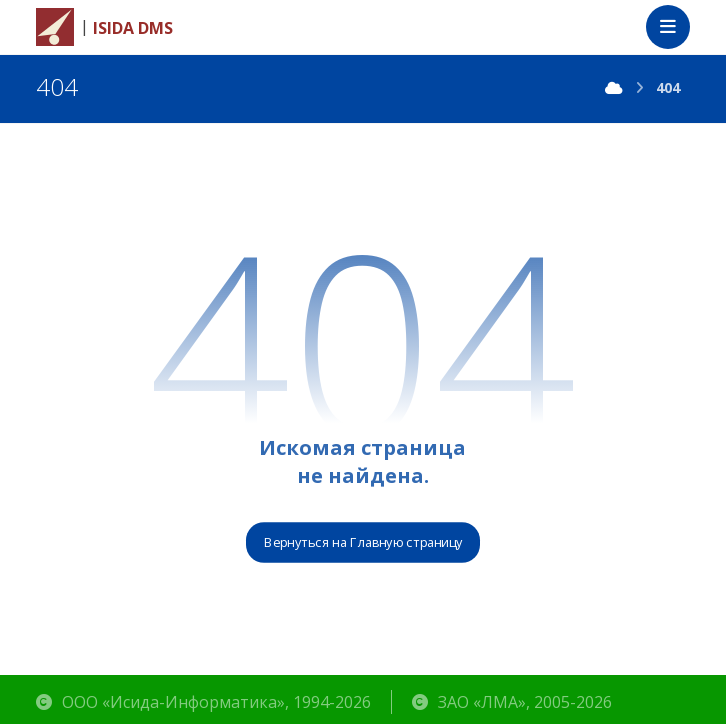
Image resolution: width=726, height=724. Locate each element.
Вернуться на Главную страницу (363, 542)
